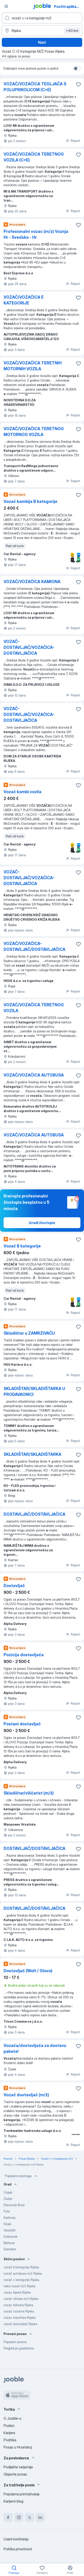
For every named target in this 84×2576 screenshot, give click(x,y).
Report (73, 141)
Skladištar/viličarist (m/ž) (29, 1793)
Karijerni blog (13, 2501)
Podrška (10, 2440)
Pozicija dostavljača (24, 1654)
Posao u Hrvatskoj (18, 2447)
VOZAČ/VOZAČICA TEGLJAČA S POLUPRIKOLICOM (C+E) (35, 87)
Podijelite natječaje (18, 2467)
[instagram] (18, 2517)
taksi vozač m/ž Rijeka (19, 2286)
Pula (7, 2211)
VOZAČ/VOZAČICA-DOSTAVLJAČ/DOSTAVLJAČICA (34, 946)
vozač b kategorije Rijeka (21, 2267)
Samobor (10, 2249)
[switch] (76, 68)
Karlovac (10, 2217)
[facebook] (8, 2517)
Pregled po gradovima (19, 2348)
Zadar (8, 2199)
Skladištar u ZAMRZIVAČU (29, 1333)
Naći (42, 42)
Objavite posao (15, 2474)
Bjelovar (9, 2243)
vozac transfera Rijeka (20, 2317)
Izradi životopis (42, 1222)
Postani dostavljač (22, 1724)
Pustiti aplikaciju (68, 6)
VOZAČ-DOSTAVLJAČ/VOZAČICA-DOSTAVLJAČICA (29, 647)
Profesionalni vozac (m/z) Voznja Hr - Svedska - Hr (36, 234)
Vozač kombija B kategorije (30, 501)
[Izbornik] (6, 6)
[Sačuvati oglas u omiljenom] (78, 84)
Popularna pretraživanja (21, 2494)
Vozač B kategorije (22, 1246)
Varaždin (10, 2230)
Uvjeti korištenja (16, 2539)
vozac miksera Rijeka (18, 2305)
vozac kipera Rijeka (17, 2292)
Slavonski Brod (14, 2205)
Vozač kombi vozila (22, 791)
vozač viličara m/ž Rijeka (21, 2299)
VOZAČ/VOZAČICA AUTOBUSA (34, 1075)
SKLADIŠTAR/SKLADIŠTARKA (32, 1454)
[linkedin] (40, 2517)
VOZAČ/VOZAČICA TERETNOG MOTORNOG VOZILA (34, 431)
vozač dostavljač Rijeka (20, 2324)
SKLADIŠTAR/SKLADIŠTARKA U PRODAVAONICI (34, 1391)
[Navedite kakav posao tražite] (42, 18)
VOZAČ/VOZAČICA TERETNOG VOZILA (34, 1007)
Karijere (9, 2433)
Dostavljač (14, 1585)
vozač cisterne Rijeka (19, 2311)
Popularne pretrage (21, 2176)
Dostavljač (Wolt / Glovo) (28, 1970)
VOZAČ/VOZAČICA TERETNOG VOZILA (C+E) (34, 157)
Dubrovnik (10, 2236)
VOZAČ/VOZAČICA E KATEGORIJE (24, 300)
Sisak (7, 2224)
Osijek (8, 2192)
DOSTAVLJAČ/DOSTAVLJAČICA (34, 1514)
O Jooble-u (12, 2418)
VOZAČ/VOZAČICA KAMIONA (32, 581)
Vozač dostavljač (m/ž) (26, 2094)
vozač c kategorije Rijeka (21, 2280)
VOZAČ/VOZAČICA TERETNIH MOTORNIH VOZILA (33, 366)
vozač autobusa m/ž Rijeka (23, 2273)
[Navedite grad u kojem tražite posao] (42, 30)
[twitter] (29, 2517)
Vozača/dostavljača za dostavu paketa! (35, 2048)
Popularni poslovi (15, 2342)
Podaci (9, 2425)
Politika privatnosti (18, 2549)
